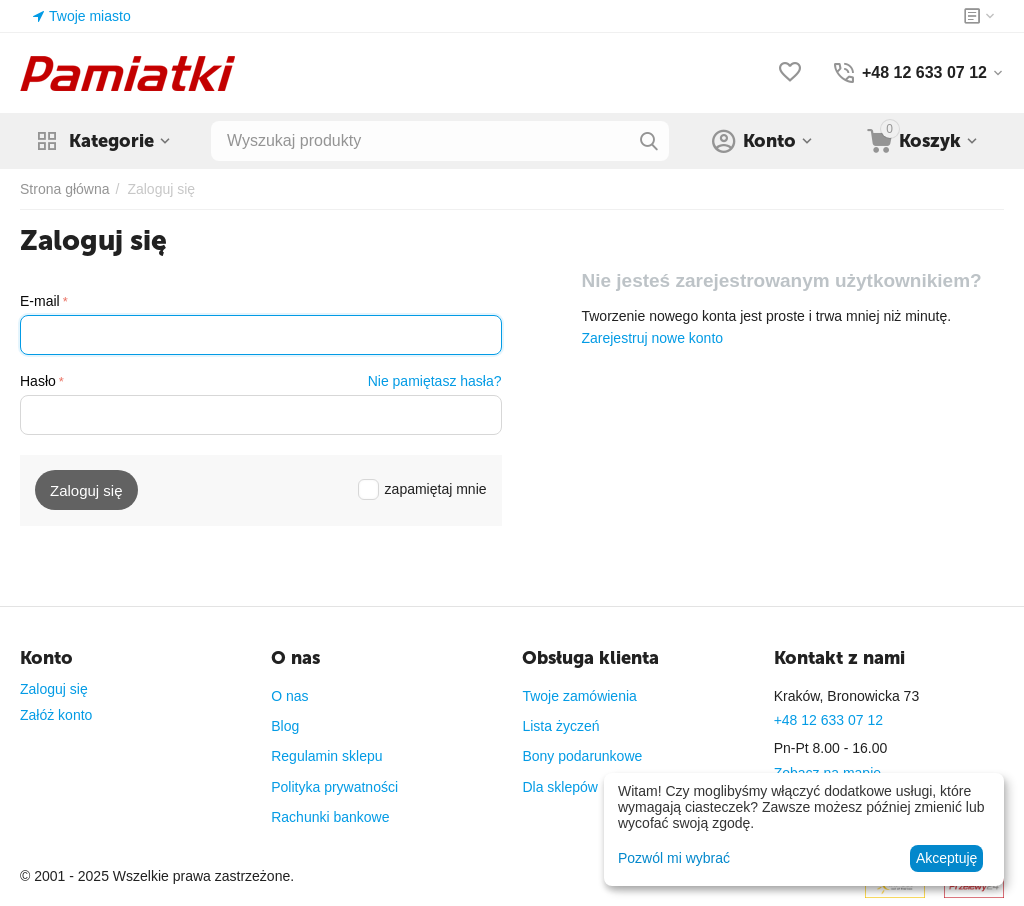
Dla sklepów (559, 787)
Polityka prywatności (334, 787)
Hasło (38, 381)
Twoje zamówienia (579, 696)
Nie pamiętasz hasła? (435, 381)
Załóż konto (56, 715)
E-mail (40, 301)
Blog (285, 726)
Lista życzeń (560, 726)
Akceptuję (946, 858)
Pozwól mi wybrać (674, 858)
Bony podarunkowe (582, 756)
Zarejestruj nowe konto (652, 338)
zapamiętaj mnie (422, 489)
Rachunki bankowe (330, 817)
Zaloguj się (54, 689)
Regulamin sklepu (326, 756)
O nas (289, 696)
